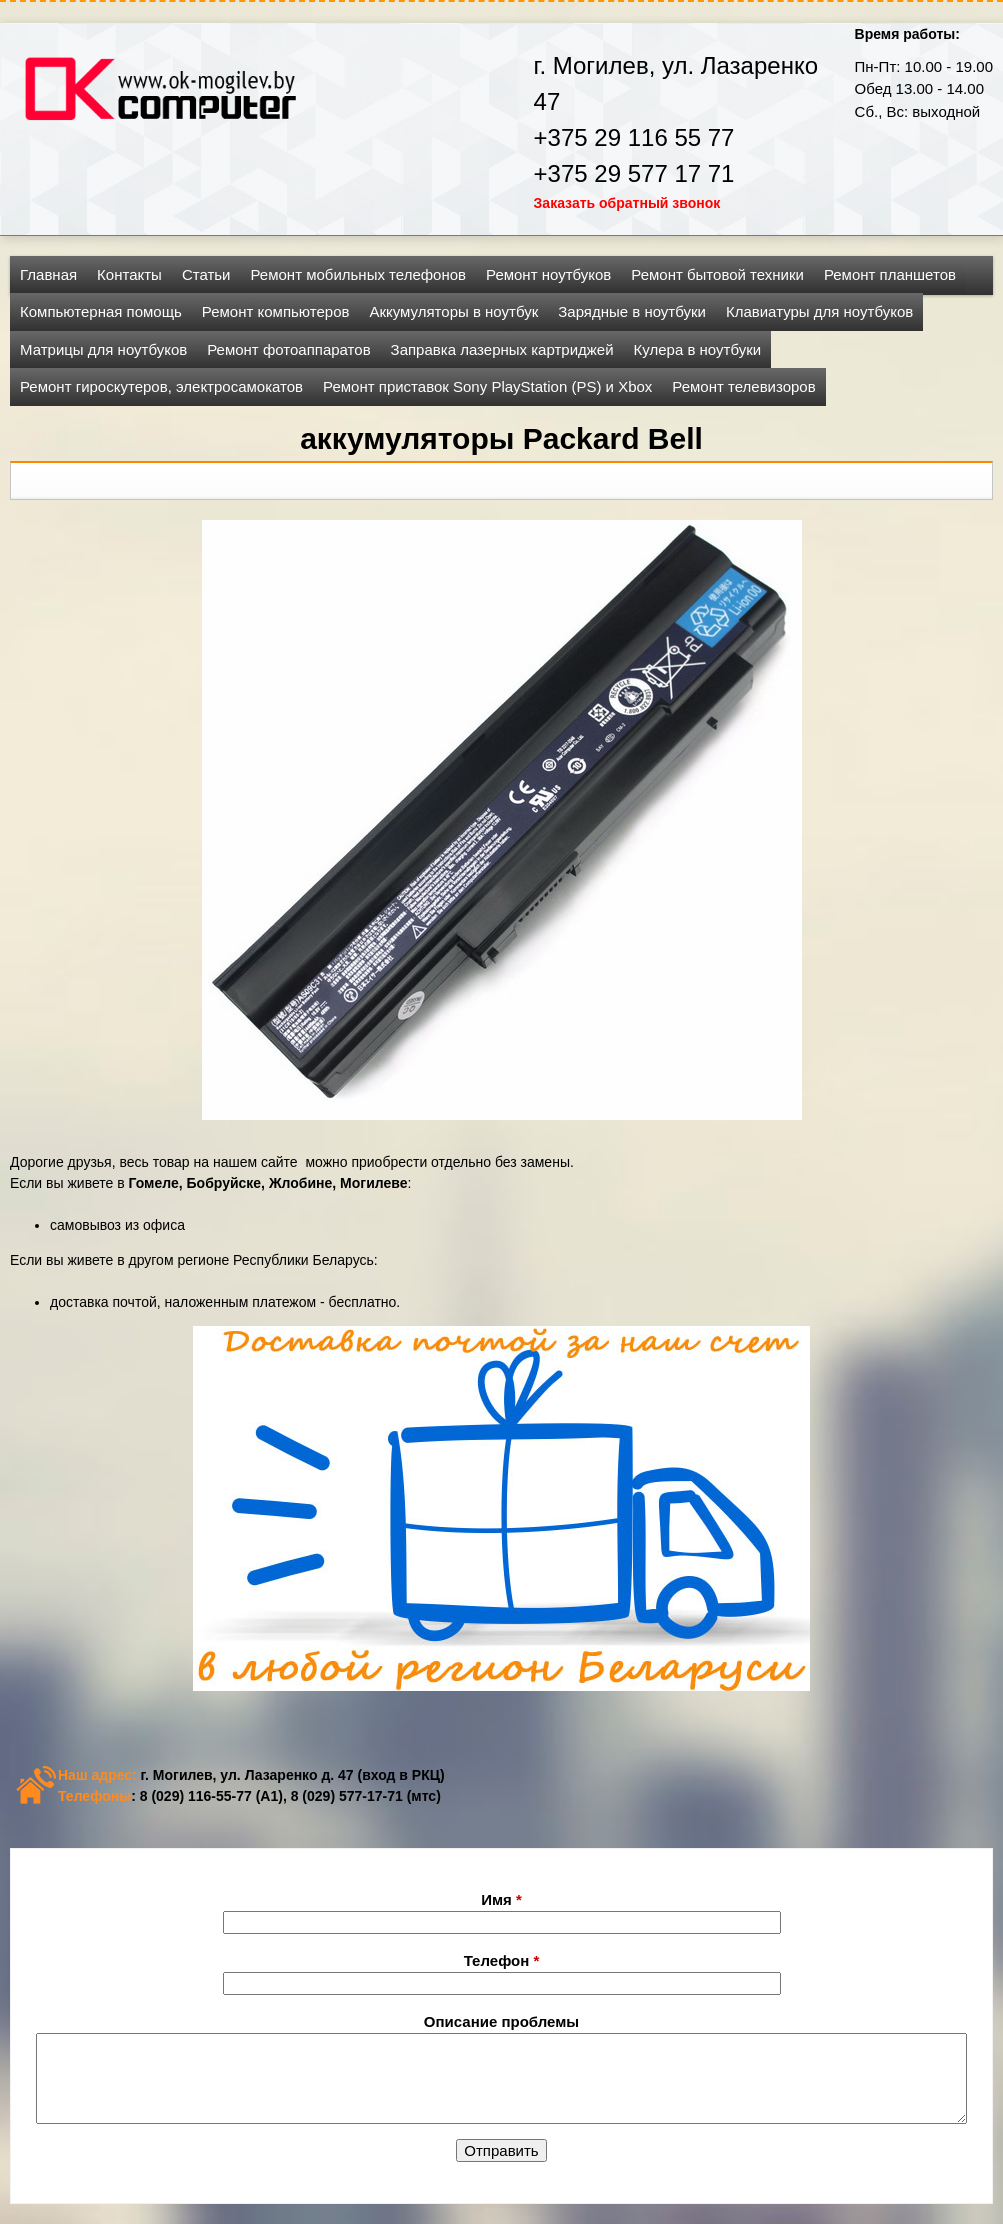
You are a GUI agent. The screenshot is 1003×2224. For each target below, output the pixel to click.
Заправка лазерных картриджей (502, 349)
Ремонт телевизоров (743, 386)
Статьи (206, 274)
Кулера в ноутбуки (698, 349)
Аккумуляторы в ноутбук (453, 311)
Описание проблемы (501, 2021)
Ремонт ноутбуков (548, 274)
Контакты (129, 274)
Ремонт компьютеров (276, 311)
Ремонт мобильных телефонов (359, 274)
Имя (501, 1899)
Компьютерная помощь (101, 311)
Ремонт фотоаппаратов (288, 349)
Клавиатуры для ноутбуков (819, 311)
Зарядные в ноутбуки (632, 311)
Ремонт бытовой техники (717, 274)
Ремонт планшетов (890, 274)
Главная (48, 274)
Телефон (502, 1960)
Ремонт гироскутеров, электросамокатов (161, 386)
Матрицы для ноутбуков (103, 349)
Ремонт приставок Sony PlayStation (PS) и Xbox (487, 386)
